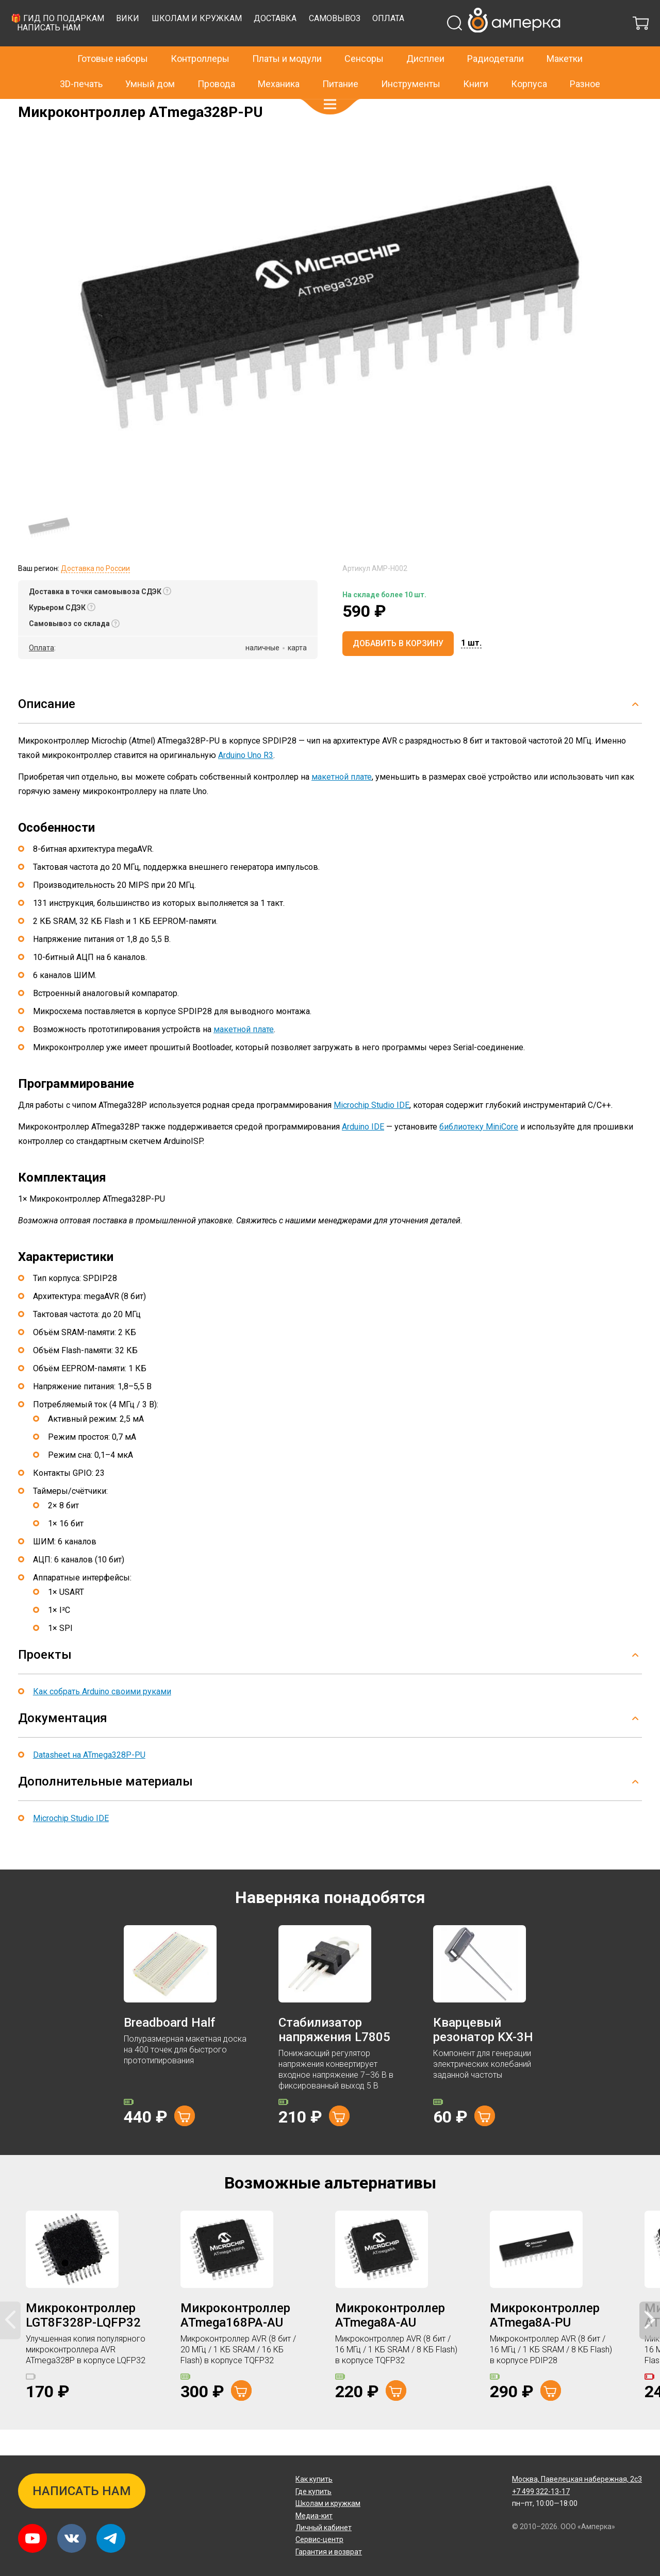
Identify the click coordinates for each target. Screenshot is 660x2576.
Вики (295, 44)
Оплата (556, 44)
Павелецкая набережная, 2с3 (577, 2479)
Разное (585, 61)
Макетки (565, 36)
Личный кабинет (323, 2527)
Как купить (314, 2479)
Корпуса (529, 61)
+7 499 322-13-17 (505, 12)
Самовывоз (502, 44)
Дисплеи (425, 36)
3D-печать (81, 61)
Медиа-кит (314, 2516)
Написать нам (217, 53)
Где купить (313, 2491)
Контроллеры (200, 36)
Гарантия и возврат (328, 2552)
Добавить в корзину (398, 669)
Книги (475, 61)
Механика (279, 61)
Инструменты (410, 61)
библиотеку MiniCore (478, 1152)
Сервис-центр (319, 2539)
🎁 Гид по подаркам (225, 44)
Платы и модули (287, 36)
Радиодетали (495, 36)
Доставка (443, 44)
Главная (31, 106)
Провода (216, 61)
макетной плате (341, 802)
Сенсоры (364, 36)
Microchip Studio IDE (371, 1131)
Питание (340, 61)
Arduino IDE (363, 1152)
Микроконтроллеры (138, 106)
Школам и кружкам (364, 44)
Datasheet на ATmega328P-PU (89, 1781)
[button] (330, 82)
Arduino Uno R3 (245, 781)
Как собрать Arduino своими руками (102, 1717)
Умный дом (150, 61)
